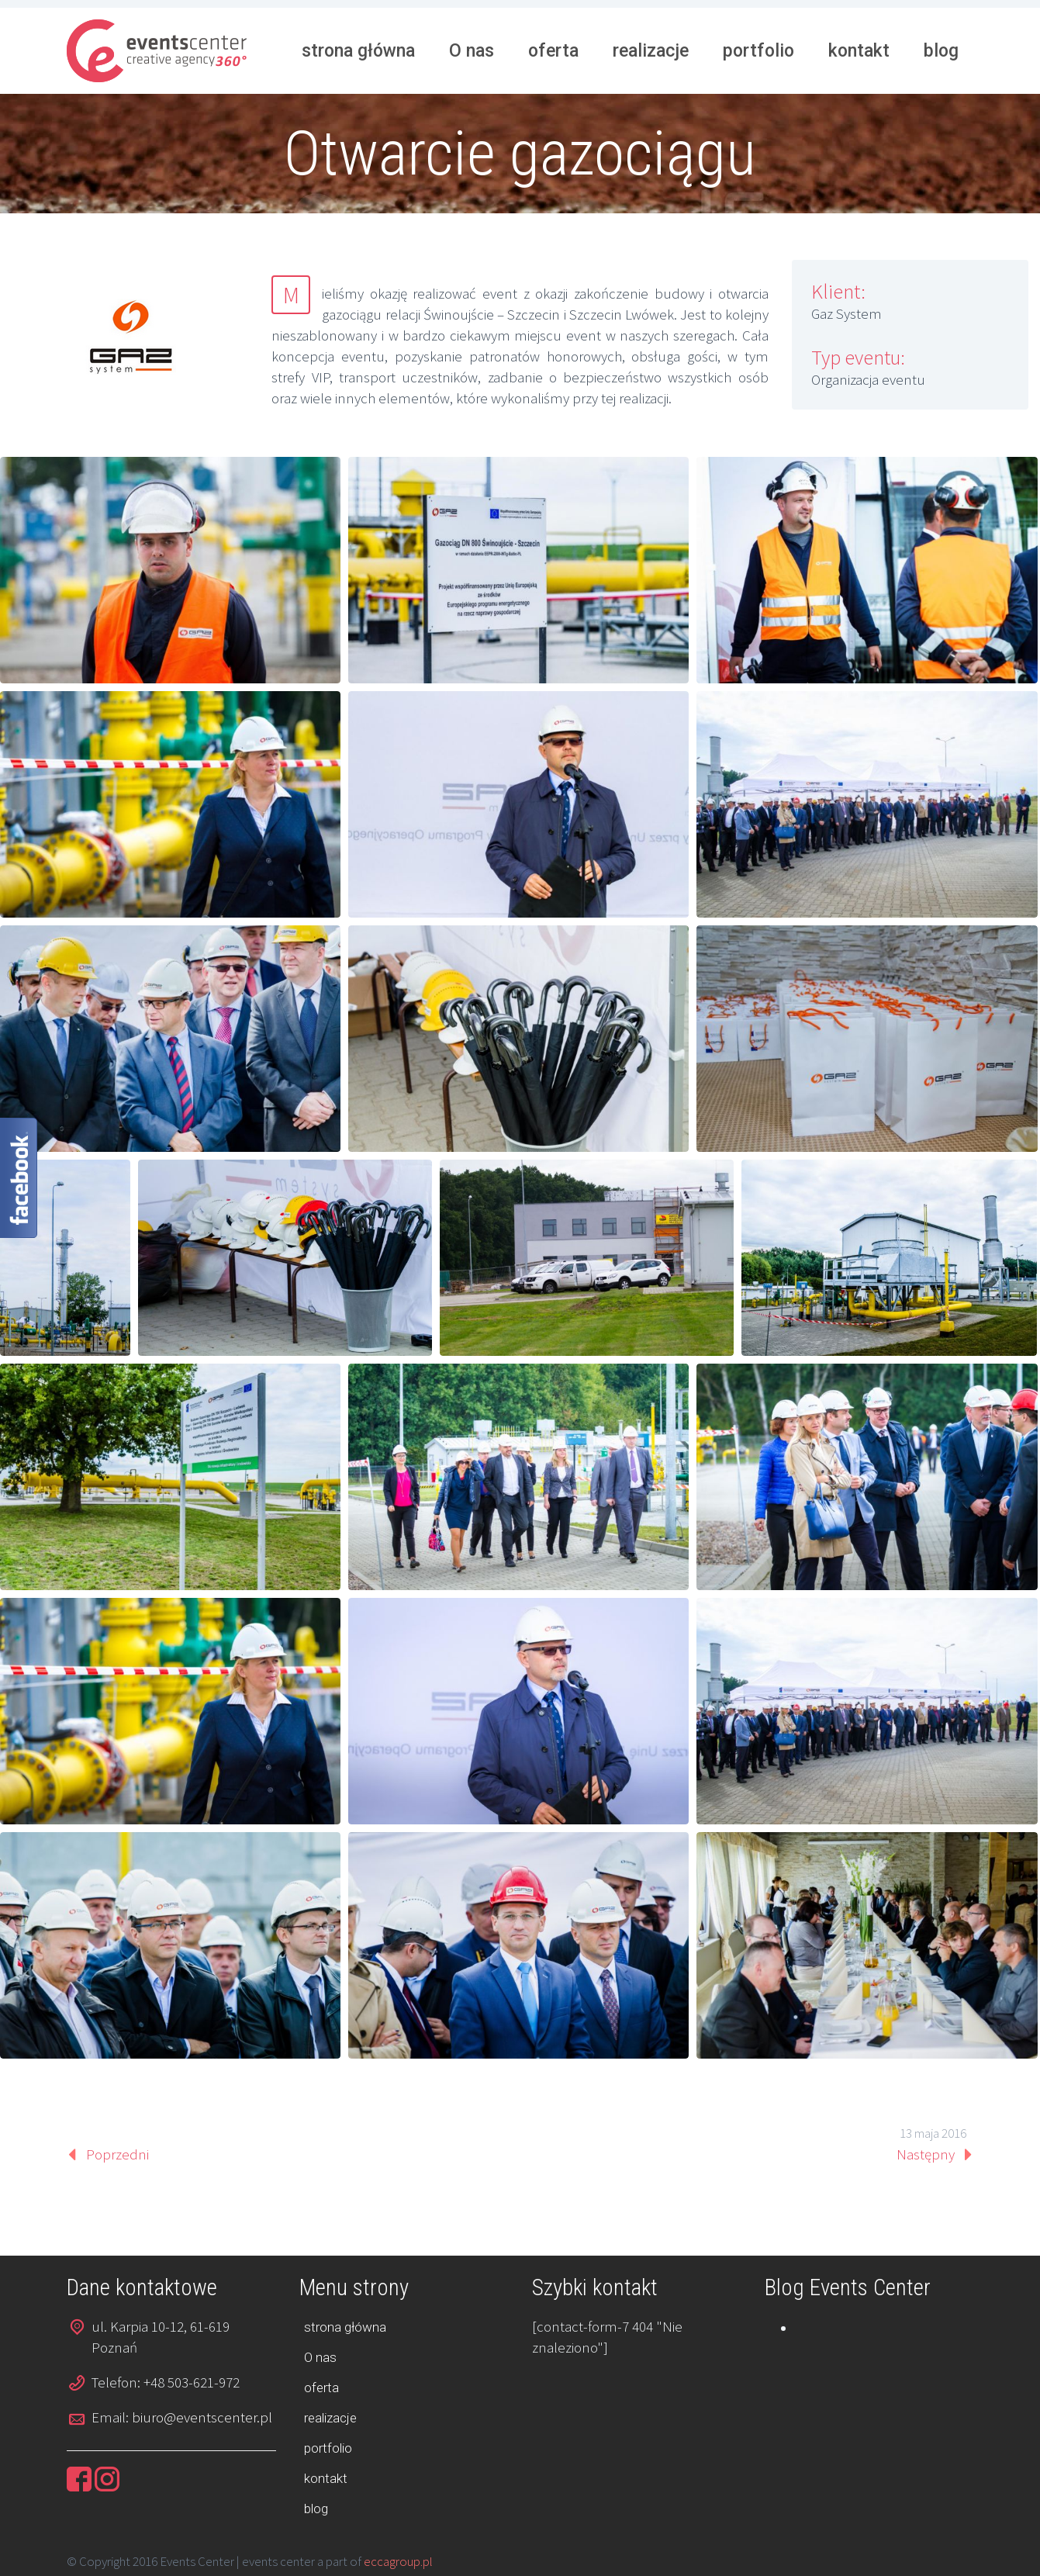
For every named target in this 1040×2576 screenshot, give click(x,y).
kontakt (859, 50)
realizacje (651, 50)
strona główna (358, 50)
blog (941, 50)
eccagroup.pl (398, 2561)
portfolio (758, 50)
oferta (553, 50)
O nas (471, 50)
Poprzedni (117, 2154)
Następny (926, 2154)
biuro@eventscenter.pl (202, 2417)
